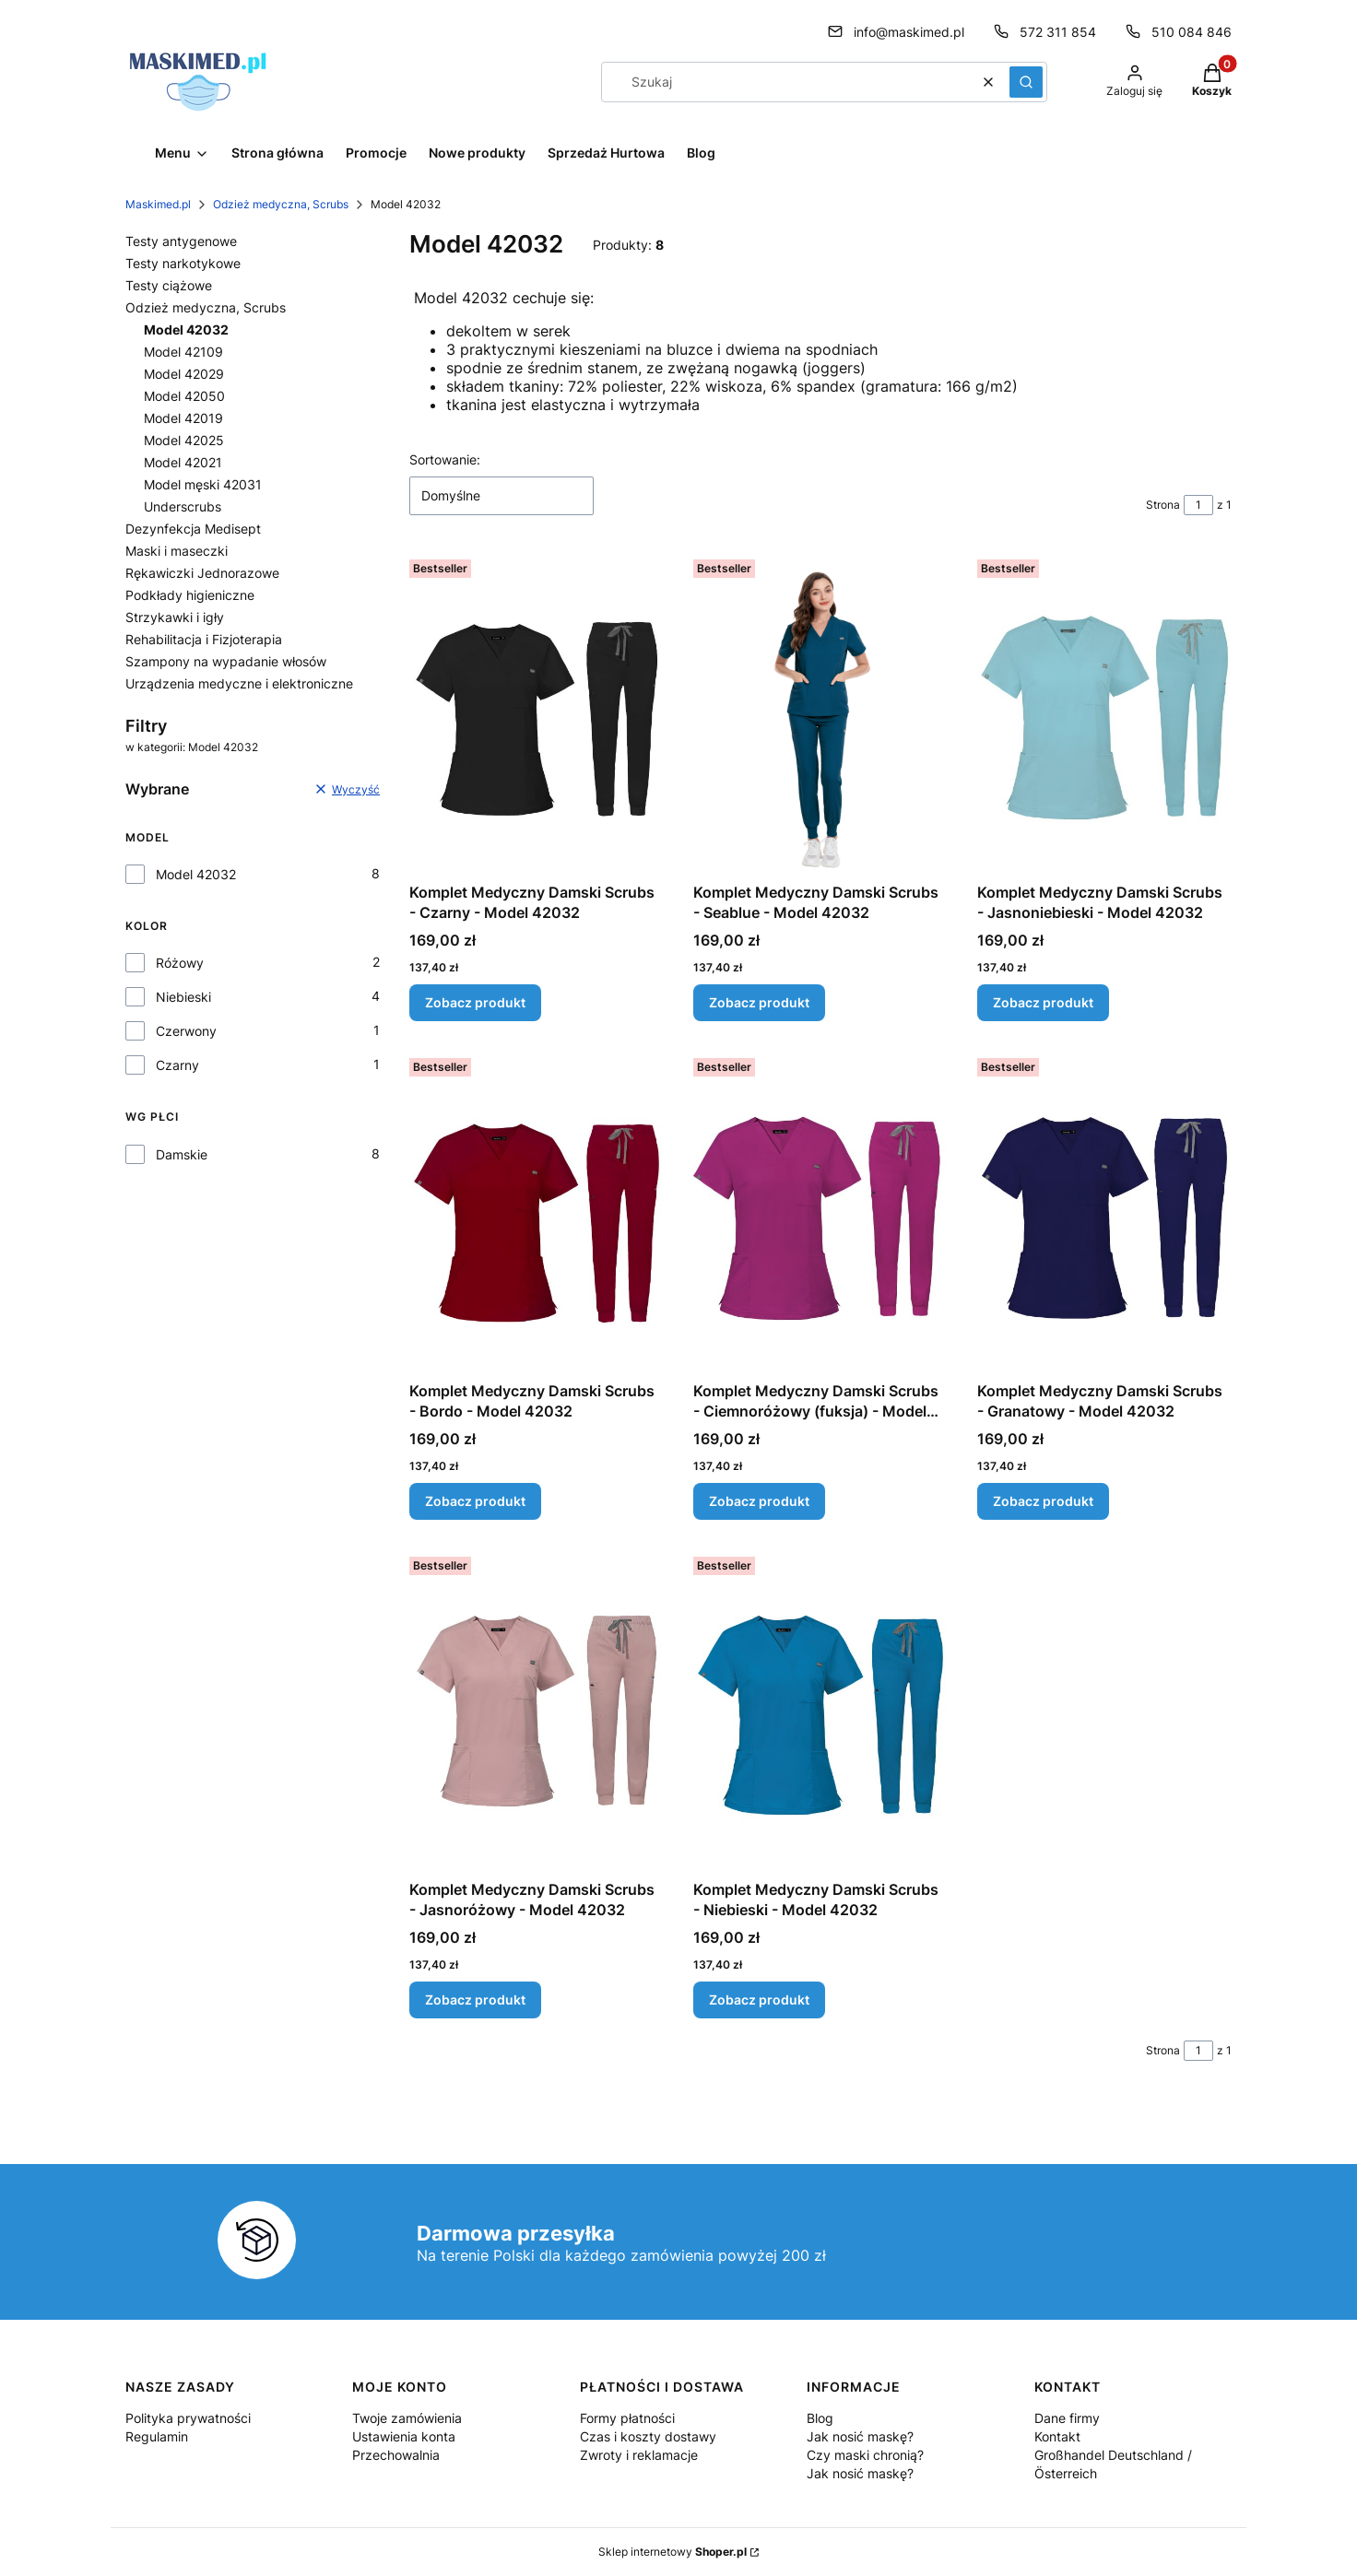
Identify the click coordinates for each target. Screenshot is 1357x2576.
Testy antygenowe (181, 241)
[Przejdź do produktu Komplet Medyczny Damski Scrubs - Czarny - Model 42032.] (536, 713)
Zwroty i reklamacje (639, 2455)
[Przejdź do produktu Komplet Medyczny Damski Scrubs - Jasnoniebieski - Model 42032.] (1104, 713)
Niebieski (183, 997)
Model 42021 (183, 462)
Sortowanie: (444, 459)
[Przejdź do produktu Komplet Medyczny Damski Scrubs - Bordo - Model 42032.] (536, 1212)
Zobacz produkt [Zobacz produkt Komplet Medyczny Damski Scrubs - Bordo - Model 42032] (475, 1501)
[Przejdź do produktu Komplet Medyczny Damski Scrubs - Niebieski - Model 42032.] (820, 1710)
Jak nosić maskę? (860, 2436)
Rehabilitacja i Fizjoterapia (203, 639)
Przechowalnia (396, 2455)
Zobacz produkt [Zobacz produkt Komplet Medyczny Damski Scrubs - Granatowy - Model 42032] (1043, 1501)
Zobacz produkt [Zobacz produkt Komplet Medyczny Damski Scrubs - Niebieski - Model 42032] (759, 1999)
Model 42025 (184, 440)
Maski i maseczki (176, 551)
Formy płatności (627, 2418)
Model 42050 (184, 396)
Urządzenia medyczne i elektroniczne (239, 683)
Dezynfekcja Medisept (193, 528)
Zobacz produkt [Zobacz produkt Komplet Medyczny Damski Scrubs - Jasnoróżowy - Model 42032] (475, 1999)
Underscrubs (182, 506)
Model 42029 (184, 374)
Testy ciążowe (168, 285)
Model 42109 (183, 351)
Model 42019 (183, 418)
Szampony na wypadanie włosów (225, 661)
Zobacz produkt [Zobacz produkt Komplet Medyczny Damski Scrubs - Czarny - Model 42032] (475, 1002)
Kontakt (1057, 2436)
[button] (1026, 82)
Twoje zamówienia (407, 2418)
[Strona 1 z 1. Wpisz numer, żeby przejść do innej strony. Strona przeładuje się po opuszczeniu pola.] (1198, 505)
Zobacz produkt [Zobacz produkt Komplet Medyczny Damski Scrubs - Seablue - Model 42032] (759, 1002)
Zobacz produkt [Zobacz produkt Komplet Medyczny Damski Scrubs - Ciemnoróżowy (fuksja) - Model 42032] (759, 1501)
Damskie (181, 1154)
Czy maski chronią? (865, 2455)
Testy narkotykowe (183, 263)
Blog (820, 2418)
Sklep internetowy (672, 2551)
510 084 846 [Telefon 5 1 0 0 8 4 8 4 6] (1191, 32)
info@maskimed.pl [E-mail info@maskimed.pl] (909, 32)
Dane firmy (1067, 2418)
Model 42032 (196, 874)
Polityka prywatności (188, 2418)
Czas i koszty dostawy (648, 2436)
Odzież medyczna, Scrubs (280, 204)
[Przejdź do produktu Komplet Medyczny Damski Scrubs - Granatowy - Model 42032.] (1104, 1212)
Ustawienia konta (403, 2436)
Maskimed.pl (158, 204)
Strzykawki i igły (174, 617)
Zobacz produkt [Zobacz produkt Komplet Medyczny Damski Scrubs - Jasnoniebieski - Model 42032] (1043, 1002)
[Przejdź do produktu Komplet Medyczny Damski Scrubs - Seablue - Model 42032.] (820, 713)
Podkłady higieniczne (189, 595)
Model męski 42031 (203, 484)
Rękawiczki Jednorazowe (202, 573)
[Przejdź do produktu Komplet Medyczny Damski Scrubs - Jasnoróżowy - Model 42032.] (536, 1710)
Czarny (177, 1065)
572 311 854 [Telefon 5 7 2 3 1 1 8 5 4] (1058, 32)
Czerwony (186, 1031)
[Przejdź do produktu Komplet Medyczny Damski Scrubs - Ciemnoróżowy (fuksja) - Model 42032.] (820, 1212)
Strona (1163, 505)
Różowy (180, 962)
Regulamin (156, 2436)
